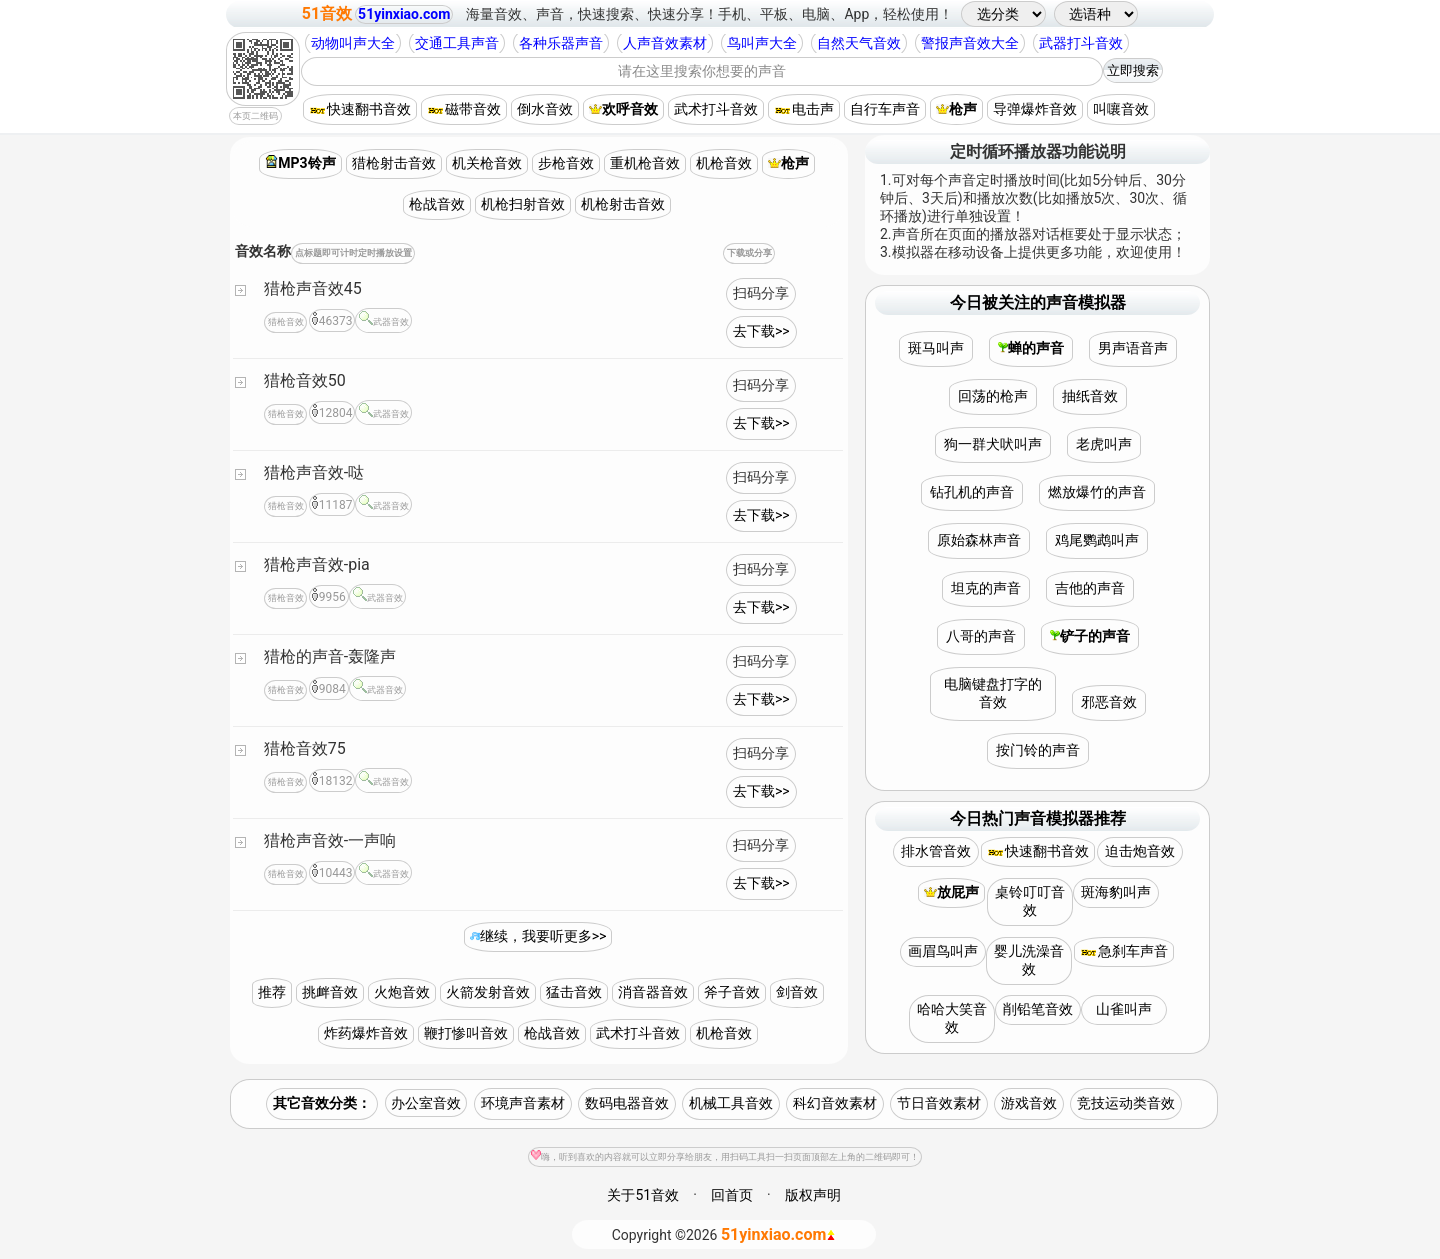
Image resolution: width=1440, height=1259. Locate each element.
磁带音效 (464, 109)
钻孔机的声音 (972, 492)
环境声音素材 (523, 1103)
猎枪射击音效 (394, 163)
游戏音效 (1029, 1103)
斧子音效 (732, 992)
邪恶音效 (1109, 702)
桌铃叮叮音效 (1030, 901)
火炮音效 (402, 992)
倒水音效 (545, 109)
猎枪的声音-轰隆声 (330, 656)
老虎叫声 (1104, 444)
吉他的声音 (1090, 588)
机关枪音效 (487, 163)
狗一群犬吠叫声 (993, 444)
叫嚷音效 (1121, 109)
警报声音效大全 (970, 43)
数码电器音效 (627, 1103)
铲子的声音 (1090, 636)
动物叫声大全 (353, 43)
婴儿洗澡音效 (1029, 960)
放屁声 (951, 892)
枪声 (956, 109)
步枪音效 (566, 163)
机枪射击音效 (623, 204)
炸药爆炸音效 (366, 1033)
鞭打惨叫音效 (466, 1033)
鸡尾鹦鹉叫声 (1097, 540)
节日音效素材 (939, 1103)
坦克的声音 (986, 588)
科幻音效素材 (835, 1103)
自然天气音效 (859, 43)
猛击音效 (574, 992)
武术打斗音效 (716, 109)
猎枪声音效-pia (317, 564)
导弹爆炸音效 (1035, 109)
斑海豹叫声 (1116, 892)
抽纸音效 (1090, 396)
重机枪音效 (645, 163)
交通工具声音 (457, 43)
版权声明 (813, 1195)
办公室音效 (426, 1103)
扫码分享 (761, 293)
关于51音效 (643, 1195)
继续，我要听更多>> (538, 936)
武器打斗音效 (1081, 43)
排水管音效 (936, 851)
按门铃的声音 (1038, 750)
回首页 (732, 1195)
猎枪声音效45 (313, 288)
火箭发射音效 (488, 992)
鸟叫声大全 (762, 43)
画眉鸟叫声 (943, 951)
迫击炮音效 (1140, 851)
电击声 (804, 109)
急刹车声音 (1124, 951)
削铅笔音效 (1038, 1009)
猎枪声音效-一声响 (330, 840)
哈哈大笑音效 (952, 1018)
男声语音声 (1133, 348)
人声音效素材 (665, 43)
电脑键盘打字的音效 (993, 693)
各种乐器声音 (561, 43)
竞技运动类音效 (1126, 1103)
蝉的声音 (1031, 348)
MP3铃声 (300, 163)
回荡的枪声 (993, 396)
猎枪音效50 (305, 380)
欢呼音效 (623, 109)
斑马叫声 (936, 348)
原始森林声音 (979, 540)
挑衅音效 (330, 992)
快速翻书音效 (360, 109)
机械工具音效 (731, 1103)
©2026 (724, 1234)
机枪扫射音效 (523, 204)
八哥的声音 (981, 636)
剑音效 (797, 992)
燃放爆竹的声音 (1097, 492)
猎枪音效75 (305, 748)
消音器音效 (653, 992)
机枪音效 (724, 163)
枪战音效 (437, 204)
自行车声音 (885, 109)
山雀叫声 (1124, 1009)
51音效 (327, 13)
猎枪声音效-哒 (314, 472)
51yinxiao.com (404, 14)
